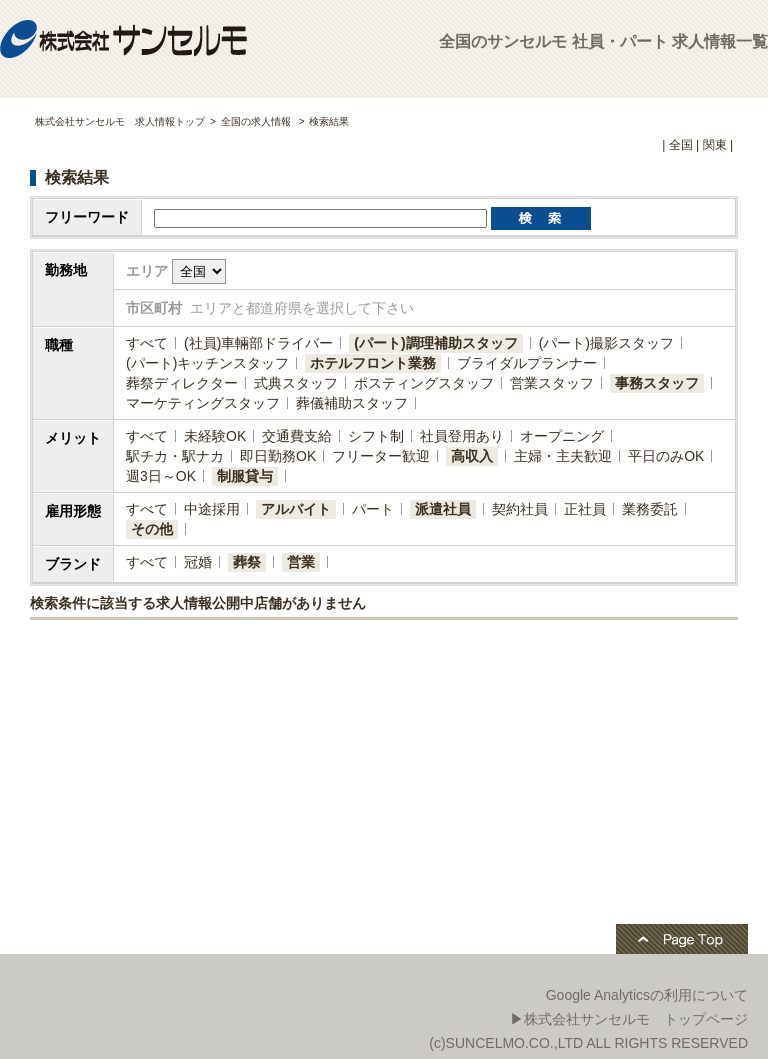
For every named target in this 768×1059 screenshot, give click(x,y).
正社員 (585, 509)
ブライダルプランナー (527, 363)
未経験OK (215, 436)
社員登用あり (462, 436)
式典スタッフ (296, 383)
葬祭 (247, 562)
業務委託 (650, 509)
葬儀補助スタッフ (352, 403)
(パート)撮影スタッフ (606, 343)
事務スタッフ (657, 383)
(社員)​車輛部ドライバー (258, 343)
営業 (301, 562)
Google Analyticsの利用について (647, 995)
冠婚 (198, 562)
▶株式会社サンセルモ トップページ (629, 1019)
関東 (715, 145)
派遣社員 (443, 509)
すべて (147, 343)
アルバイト (296, 509)
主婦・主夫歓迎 (563, 456)
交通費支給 (297, 436)
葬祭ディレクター (182, 383)
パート (373, 509)
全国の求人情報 (257, 121)
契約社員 (520, 509)
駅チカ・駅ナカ (175, 456)
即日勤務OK (278, 456)
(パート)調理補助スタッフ (435, 343)
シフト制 (376, 436)
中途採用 (212, 509)
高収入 (472, 456)
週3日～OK (161, 476)
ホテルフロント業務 (373, 363)
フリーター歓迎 (381, 456)
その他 (152, 529)
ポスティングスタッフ (424, 383)
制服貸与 (245, 476)
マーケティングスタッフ (203, 403)
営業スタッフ (552, 383)
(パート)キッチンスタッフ (207, 363)
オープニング (562, 436)
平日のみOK (666, 456)
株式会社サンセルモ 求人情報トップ (120, 121)
